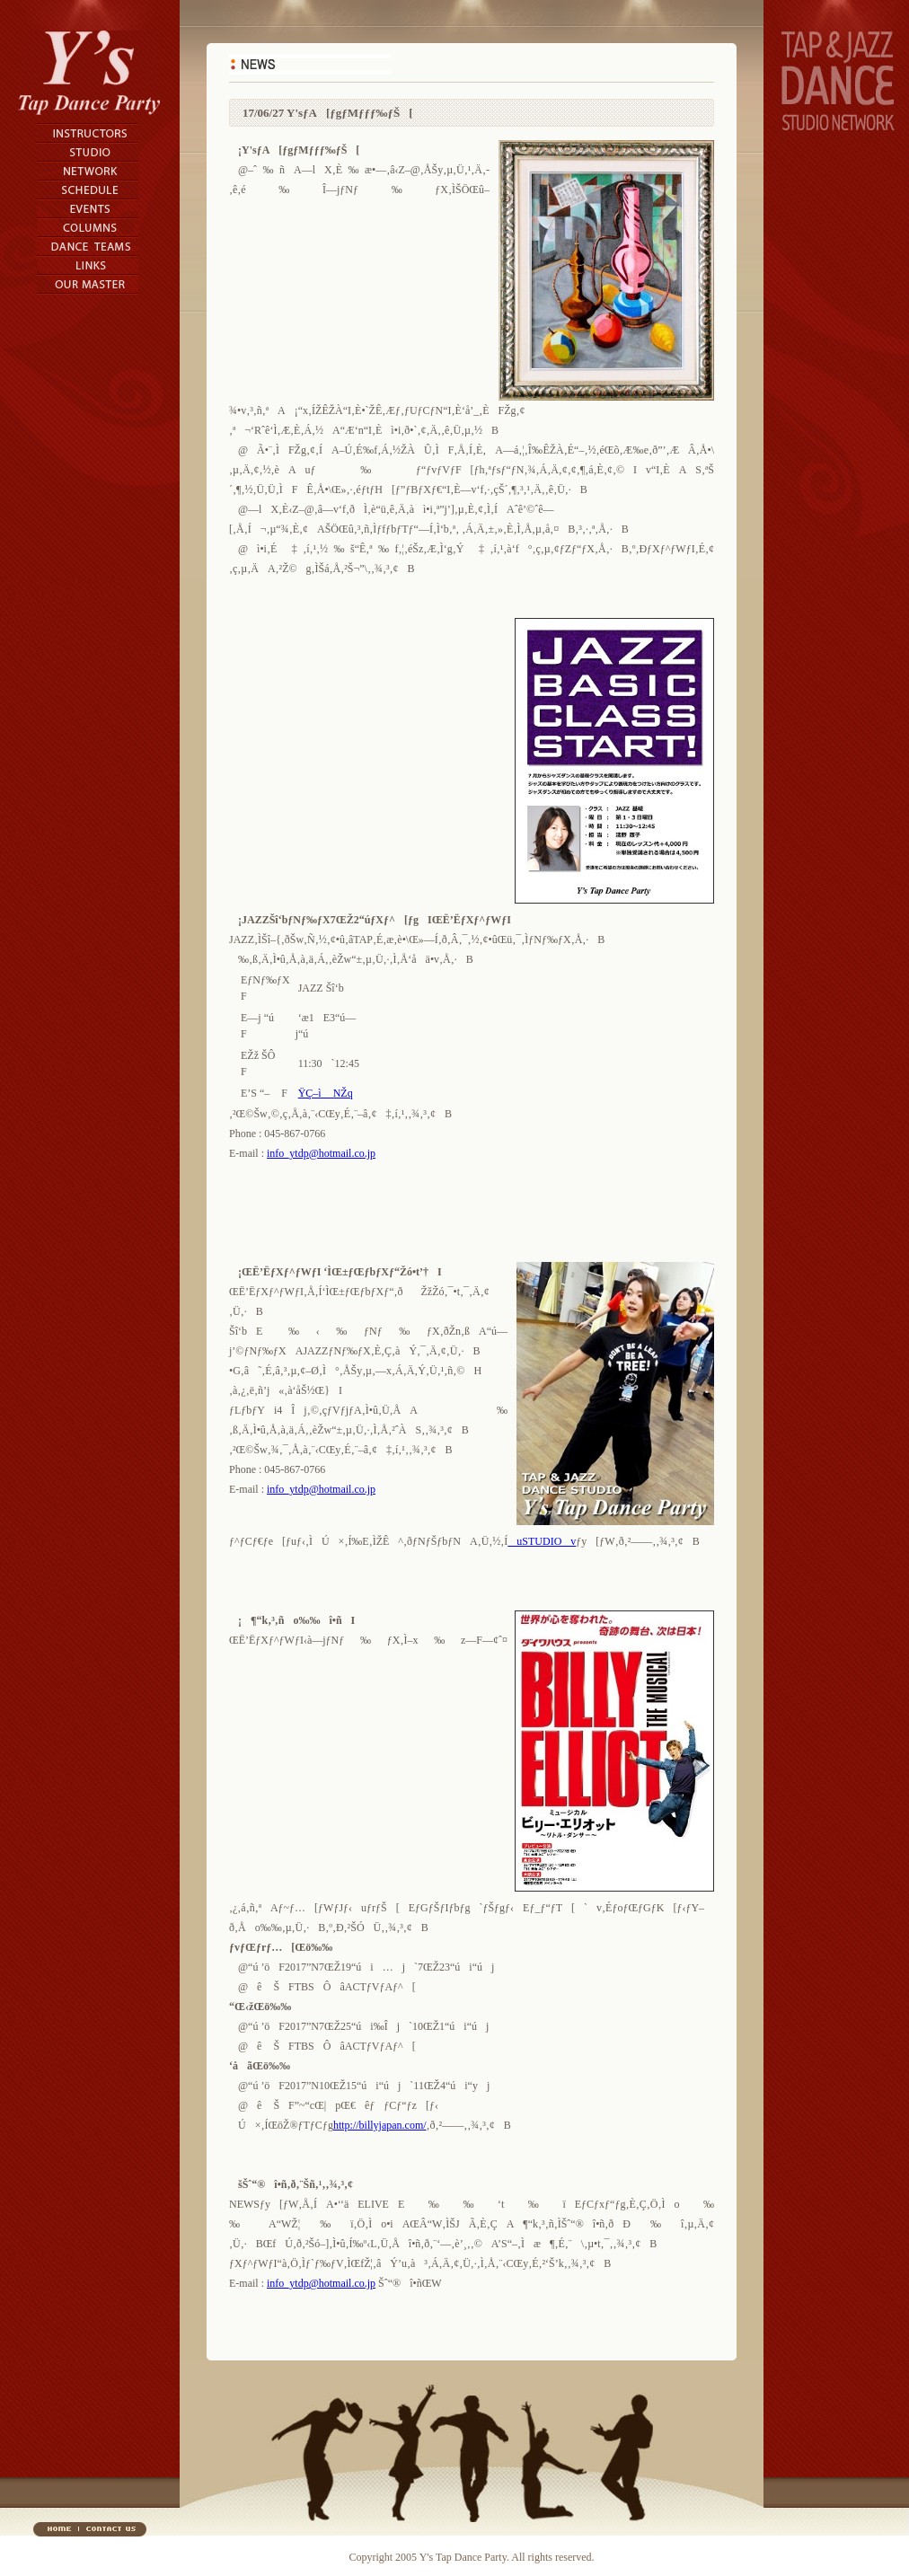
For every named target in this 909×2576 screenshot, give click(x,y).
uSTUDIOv (541, 1541)
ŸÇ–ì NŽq (325, 1093)
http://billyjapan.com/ (380, 2125)
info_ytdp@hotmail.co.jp (321, 1153)
